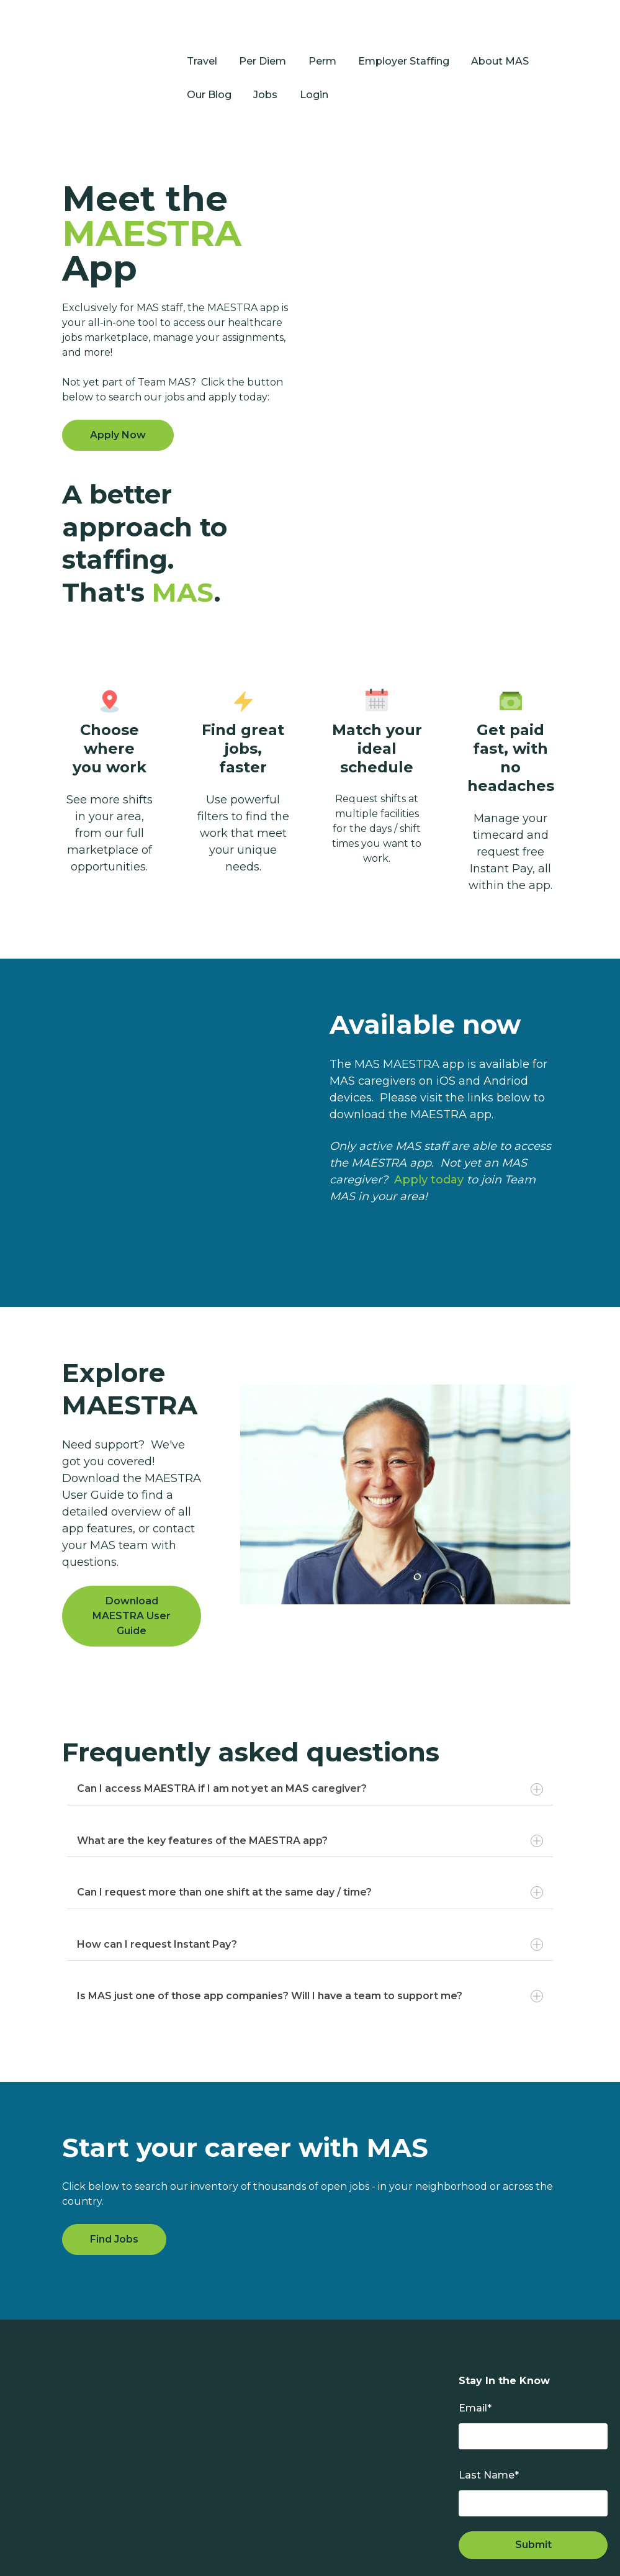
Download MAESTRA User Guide (131, 1558)
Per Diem (262, 32)
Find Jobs (114, 2181)
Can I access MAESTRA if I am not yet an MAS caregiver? (310, 1731)
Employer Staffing (403, 32)
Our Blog (209, 66)
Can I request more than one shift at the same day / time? (310, 1834)
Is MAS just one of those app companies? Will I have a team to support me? (310, 1938)
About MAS (500, 32)
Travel (202, 32)
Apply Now (118, 377)
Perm (322, 32)
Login (314, 66)
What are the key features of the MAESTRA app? (310, 1782)
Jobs (265, 66)
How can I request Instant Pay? (310, 1886)
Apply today (429, 1121)
